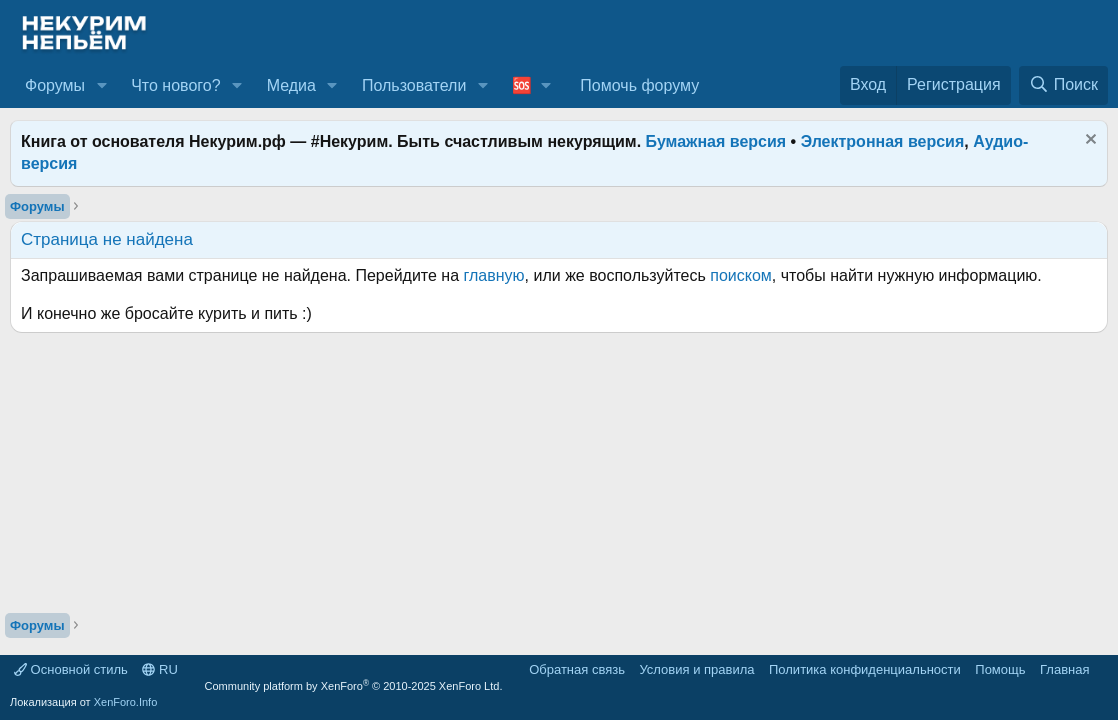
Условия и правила (696, 669)
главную (494, 275)
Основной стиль (71, 669)
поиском (741, 275)
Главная (1064, 669)
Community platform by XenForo (354, 686)
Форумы (55, 85)
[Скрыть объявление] (1088, 141)
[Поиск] (1063, 85)
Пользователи (414, 85)
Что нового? (175, 85)
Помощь (1000, 669)
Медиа (291, 85)
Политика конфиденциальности (865, 669)
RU (159, 669)
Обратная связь (577, 669)
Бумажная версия (716, 141)
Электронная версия (883, 141)
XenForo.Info (126, 702)
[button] (101, 86)
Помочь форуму (639, 85)
